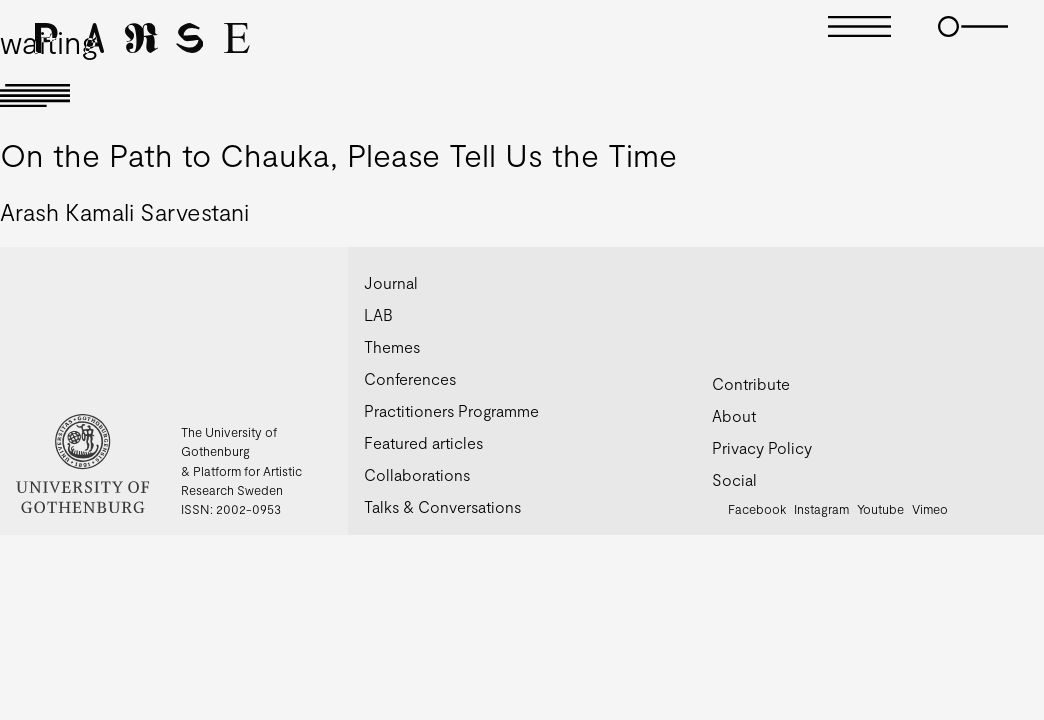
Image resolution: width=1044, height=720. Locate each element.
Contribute (751, 383)
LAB (378, 314)
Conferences (410, 378)
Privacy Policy (762, 447)
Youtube (880, 509)
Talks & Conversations (442, 506)
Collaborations (417, 474)
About (734, 415)
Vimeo (930, 509)
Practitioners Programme (451, 410)
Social (734, 479)
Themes (392, 346)
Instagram (821, 509)
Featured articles (423, 442)
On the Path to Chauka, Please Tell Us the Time (338, 154)
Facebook (757, 509)
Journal (391, 282)
